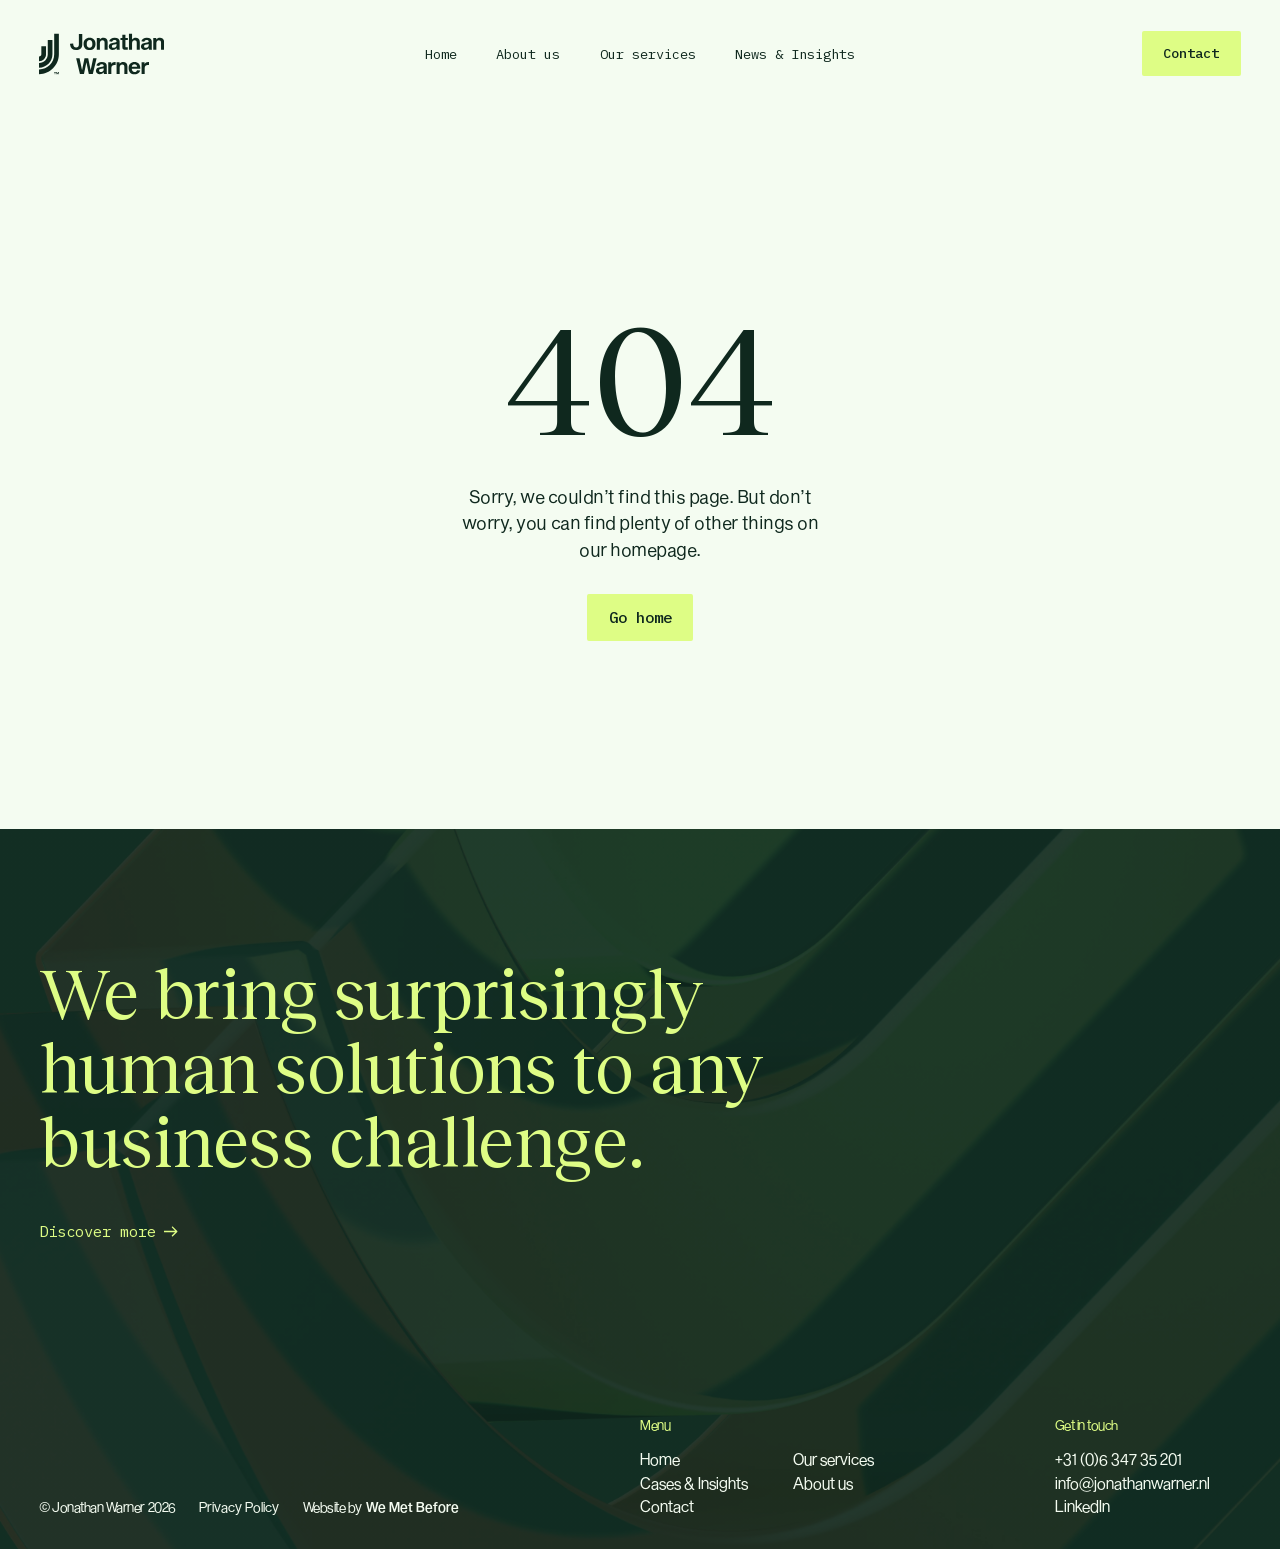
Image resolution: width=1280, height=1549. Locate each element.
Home (660, 1459)
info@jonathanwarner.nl (1132, 1483)
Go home (640, 617)
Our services (833, 1459)
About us (823, 1483)
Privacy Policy (239, 1508)
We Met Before (412, 1508)
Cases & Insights (694, 1483)
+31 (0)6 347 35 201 (1118, 1459)
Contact (667, 1506)
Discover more (97, 1231)
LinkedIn (1082, 1506)
